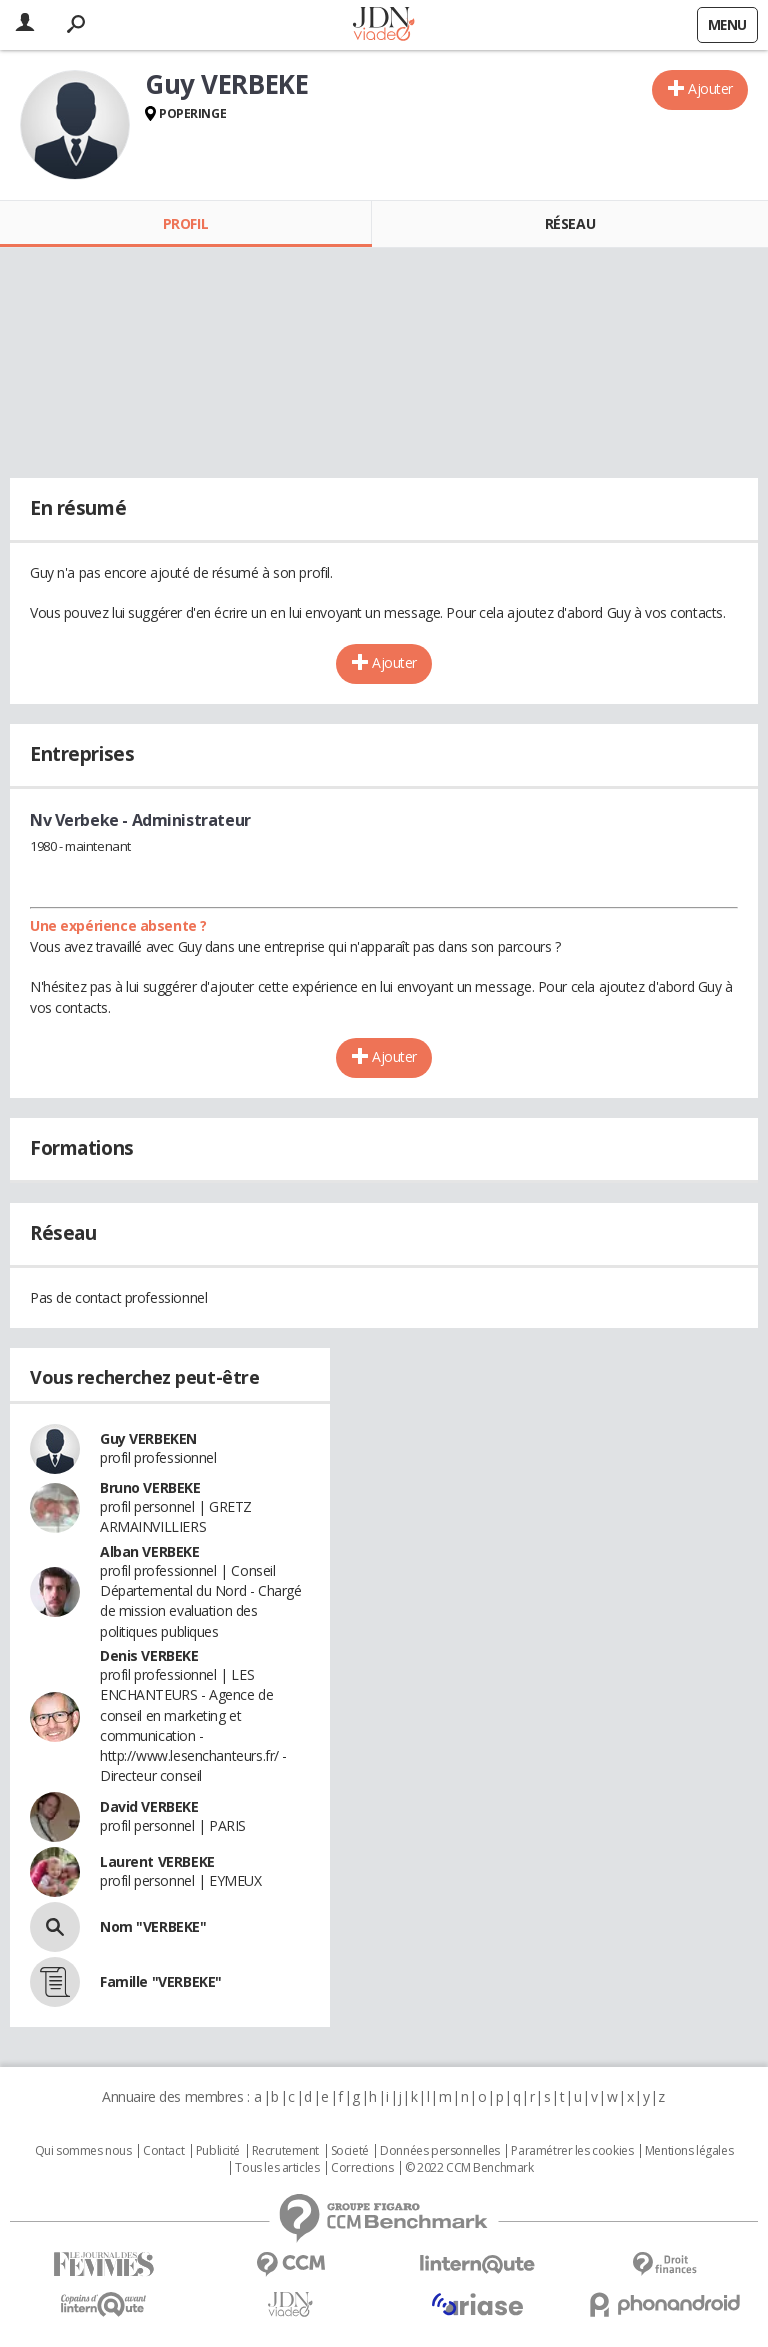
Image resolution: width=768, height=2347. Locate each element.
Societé (350, 2151)
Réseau (570, 223)
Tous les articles (277, 2168)
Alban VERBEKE (150, 1551)
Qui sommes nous (83, 2151)
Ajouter (710, 88)
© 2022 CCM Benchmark (469, 2168)
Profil (185, 223)
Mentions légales (689, 2151)
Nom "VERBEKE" (153, 1926)
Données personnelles (440, 2151)
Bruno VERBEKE (150, 1487)
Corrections (362, 2168)
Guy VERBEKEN (148, 1438)
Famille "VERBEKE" (161, 1981)
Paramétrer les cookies (572, 2151)
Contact (163, 2151)
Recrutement (285, 2151)
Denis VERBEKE (149, 1655)
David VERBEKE (149, 1806)
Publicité (218, 2151)
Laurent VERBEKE (157, 1861)
